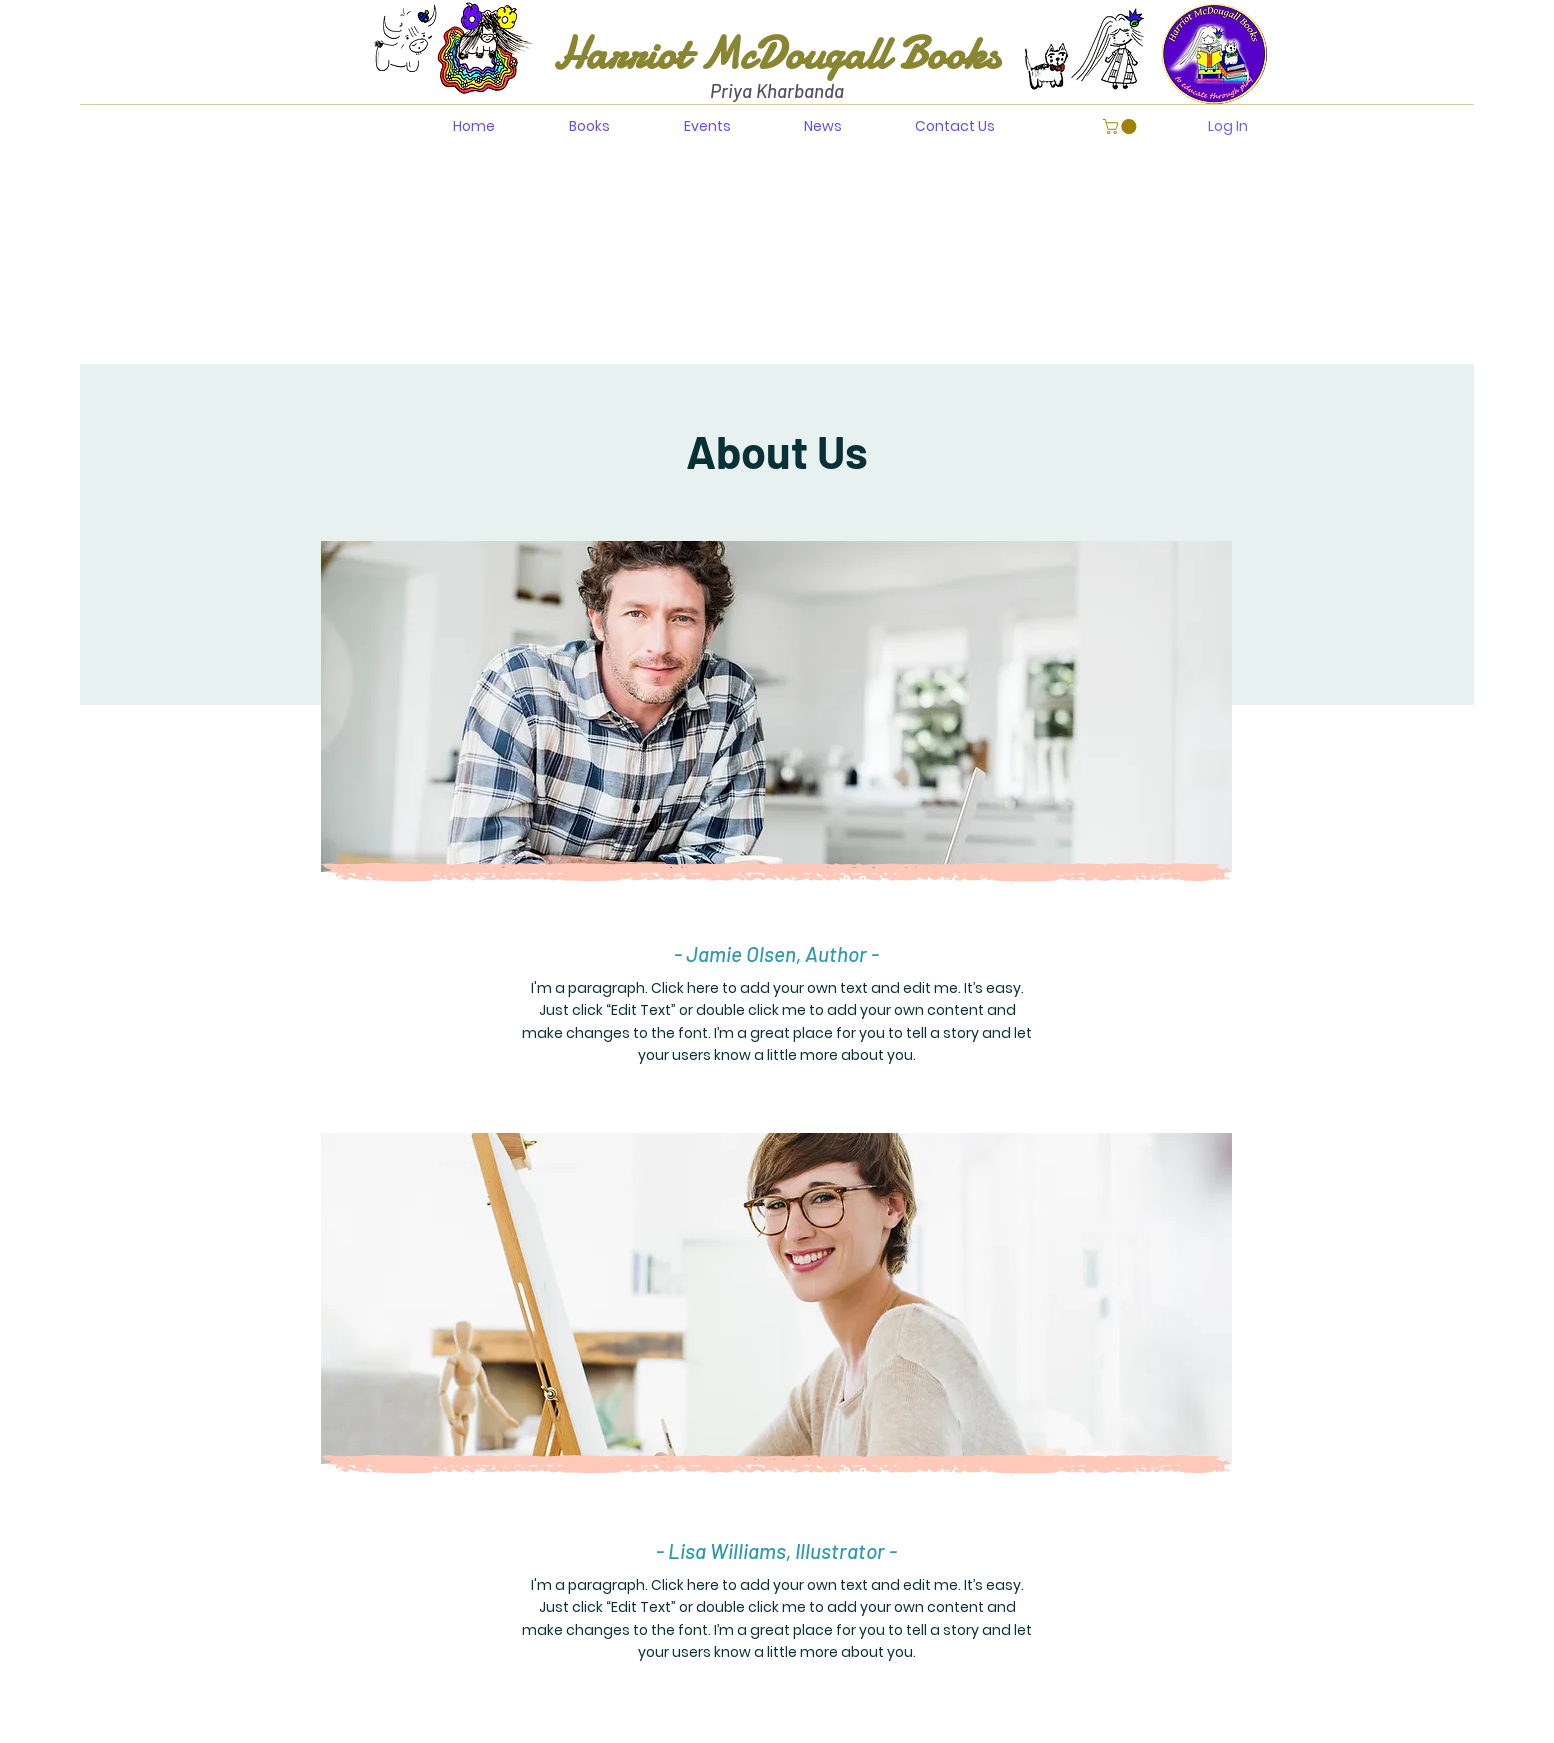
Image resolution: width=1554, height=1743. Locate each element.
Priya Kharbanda (777, 90)
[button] (1121, 126)
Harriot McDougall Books (776, 53)
